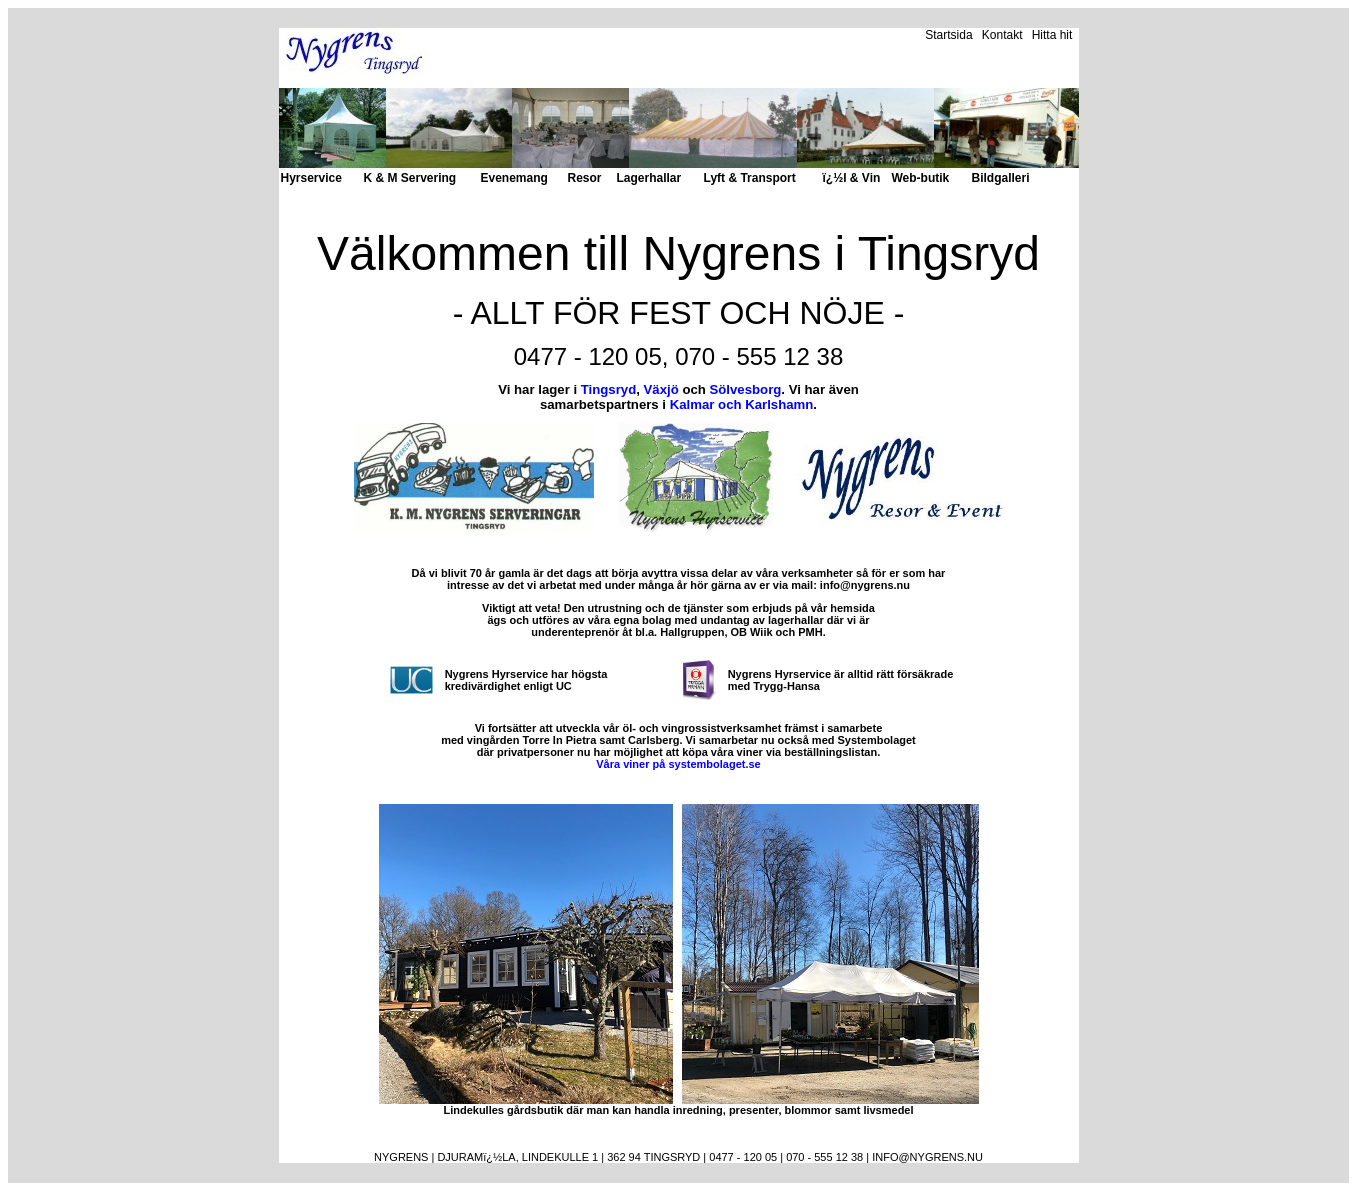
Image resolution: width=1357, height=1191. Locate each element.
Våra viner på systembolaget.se (678, 764)
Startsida (948, 35)
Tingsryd (608, 389)
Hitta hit (1052, 35)
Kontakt (1002, 35)
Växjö (661, 389)
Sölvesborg (746, 389)
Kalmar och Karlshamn (742, 404)
